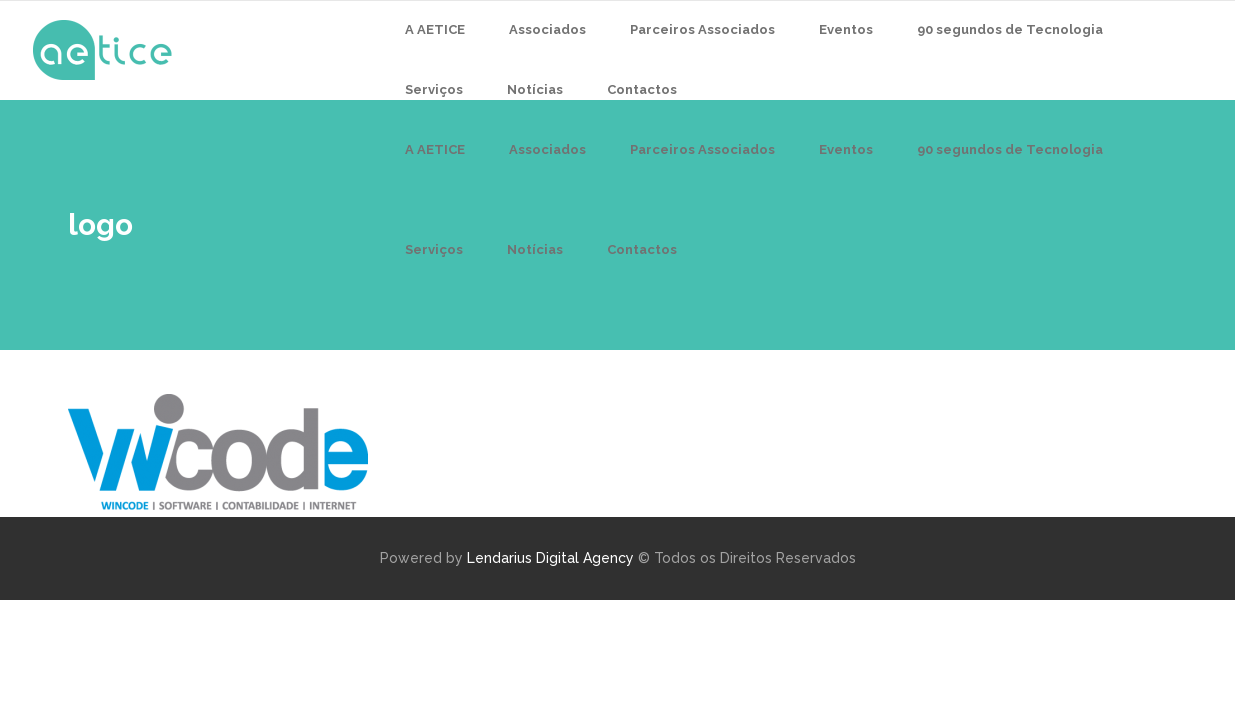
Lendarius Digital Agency (550, 558)
